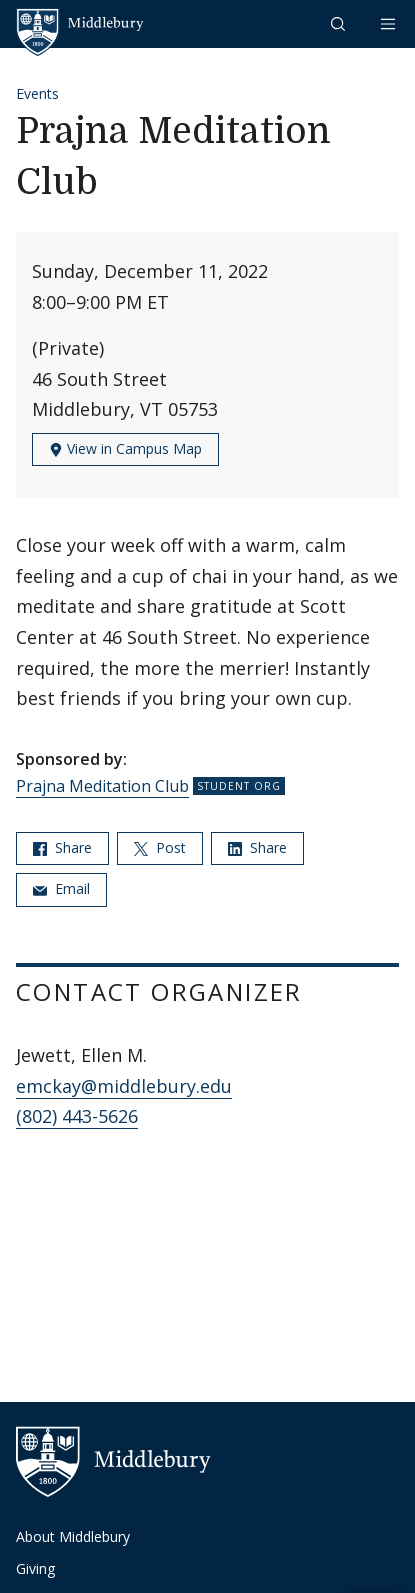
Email (61, 888)
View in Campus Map (125, 448)
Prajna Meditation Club (102, 786)
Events (37, 93)
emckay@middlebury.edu (124, 1086)
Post (160, 847)
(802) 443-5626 (77, 1116)
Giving (35, 1568)
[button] (340, 23)
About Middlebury (73, 1536)
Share (62, 847)
